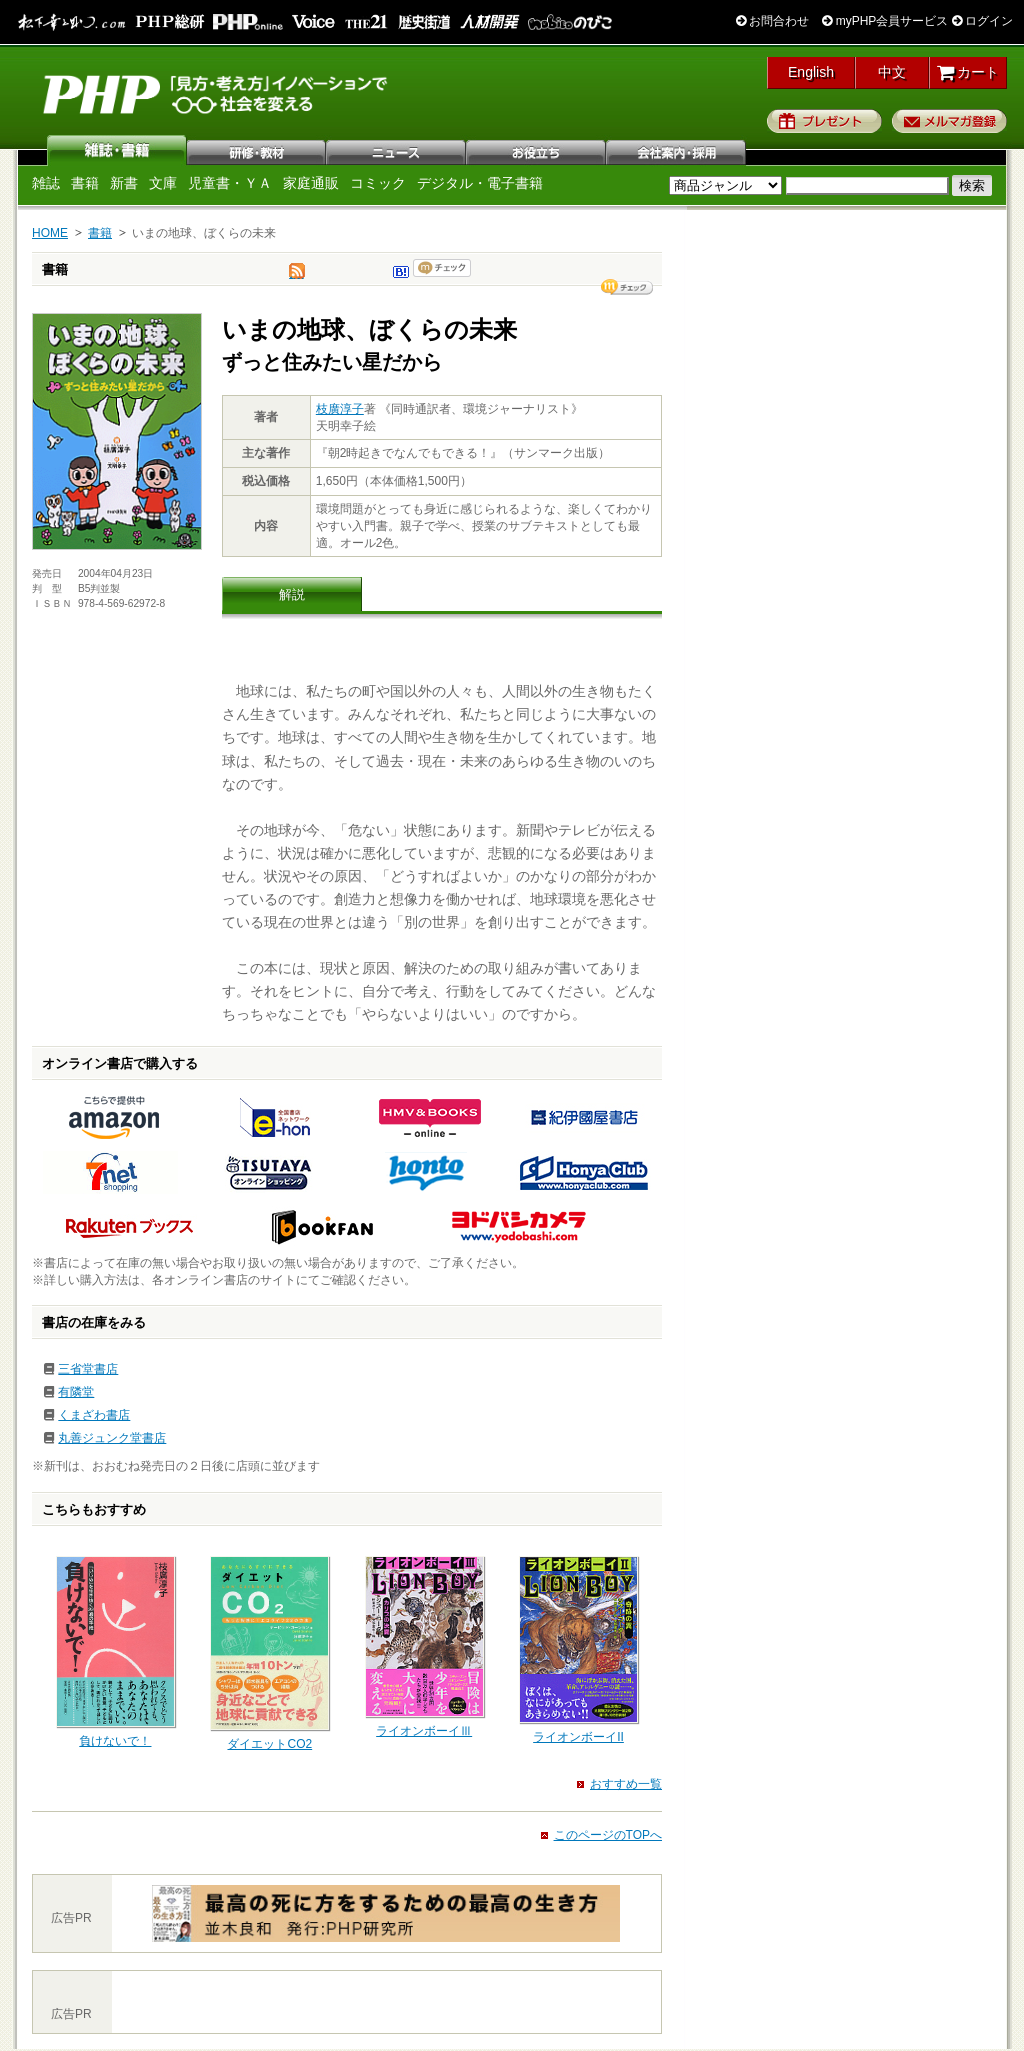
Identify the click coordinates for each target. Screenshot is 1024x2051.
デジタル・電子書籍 (480, 183)
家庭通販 (311, 183)
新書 (124, 183)
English (811, 72)
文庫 (163, 183)
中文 (892, 72)
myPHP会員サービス (885, 21)
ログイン (982, 21)
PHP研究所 (217, 93)
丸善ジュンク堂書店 (112, 1438)
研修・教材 (257, 150)
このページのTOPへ (608, 1835)
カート (968, 72)
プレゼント (824, 121)
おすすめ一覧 (626, 1784)
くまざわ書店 (94, 1415)
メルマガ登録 (949, 121)
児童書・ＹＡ (230, 183)
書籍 (85, 183)
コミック (378, 183)
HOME (50, 233)
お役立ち (537, 150)
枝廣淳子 (340, 409)
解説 (292, 594)
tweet (297, 276)
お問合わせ (772, 21)
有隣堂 (76, 1392)
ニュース (397, 150)
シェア (627, 287)
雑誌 (117, 150)
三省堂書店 (88, 1369)
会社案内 (677, 150)
